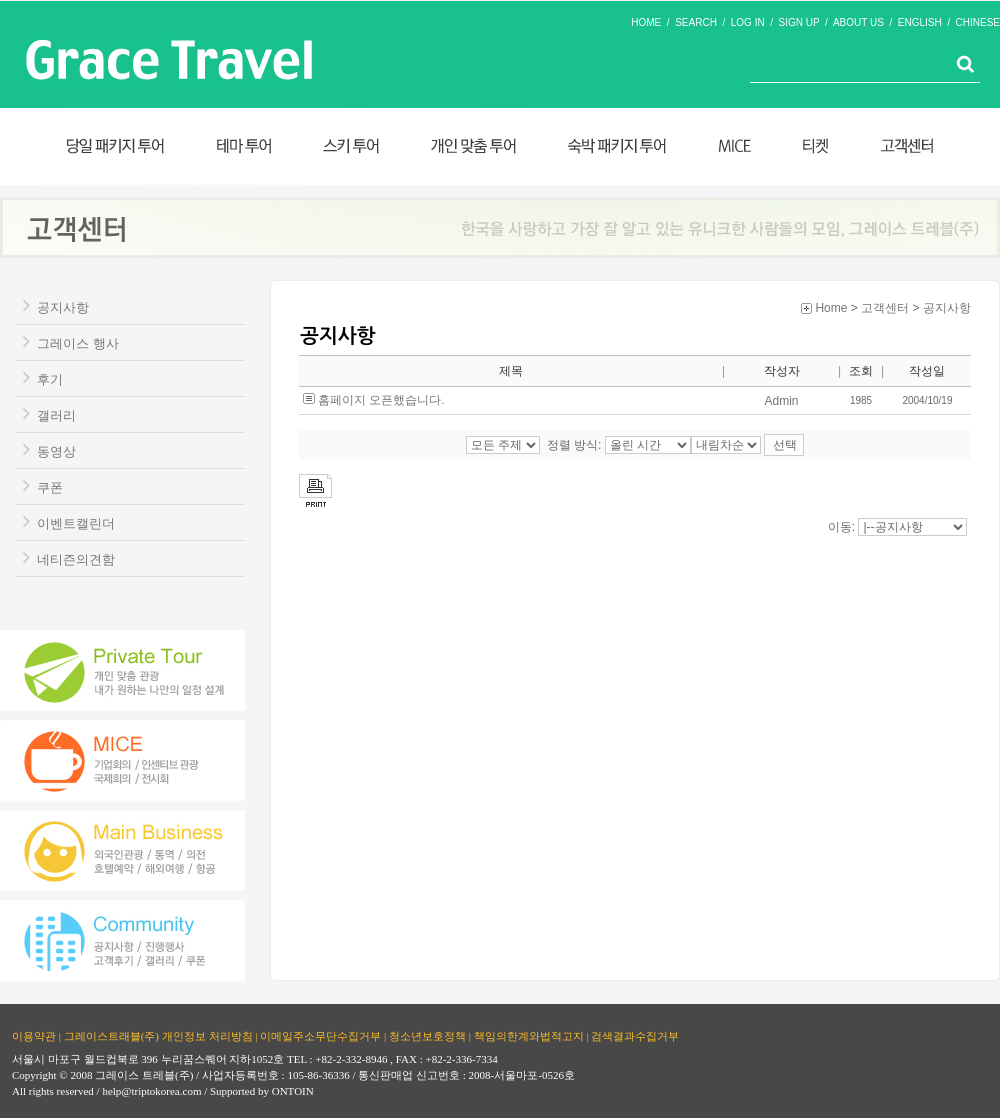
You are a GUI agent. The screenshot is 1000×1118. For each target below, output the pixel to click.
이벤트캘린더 (76, 523)
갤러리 (56, 415)
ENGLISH (920, 22)
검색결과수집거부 (635, 1036)
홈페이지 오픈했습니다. (381, 400)
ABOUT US (858, 22)
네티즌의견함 (76, 559)
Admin (781, 401)
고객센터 (885, 308)
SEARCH (696, 22)
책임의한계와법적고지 (529, 1036)
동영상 (56, 451)
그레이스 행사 (78, 343)
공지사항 (63, 307)
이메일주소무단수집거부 (320, 1036)
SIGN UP (799, 22)
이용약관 (34, 1036)
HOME (646, 22)
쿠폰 (50, 487)
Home (831, 308)
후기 (50, 379)
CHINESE (978, 22)
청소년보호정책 (427, 1036)
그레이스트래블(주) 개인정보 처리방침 (158, 1036)
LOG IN (748, 22)
